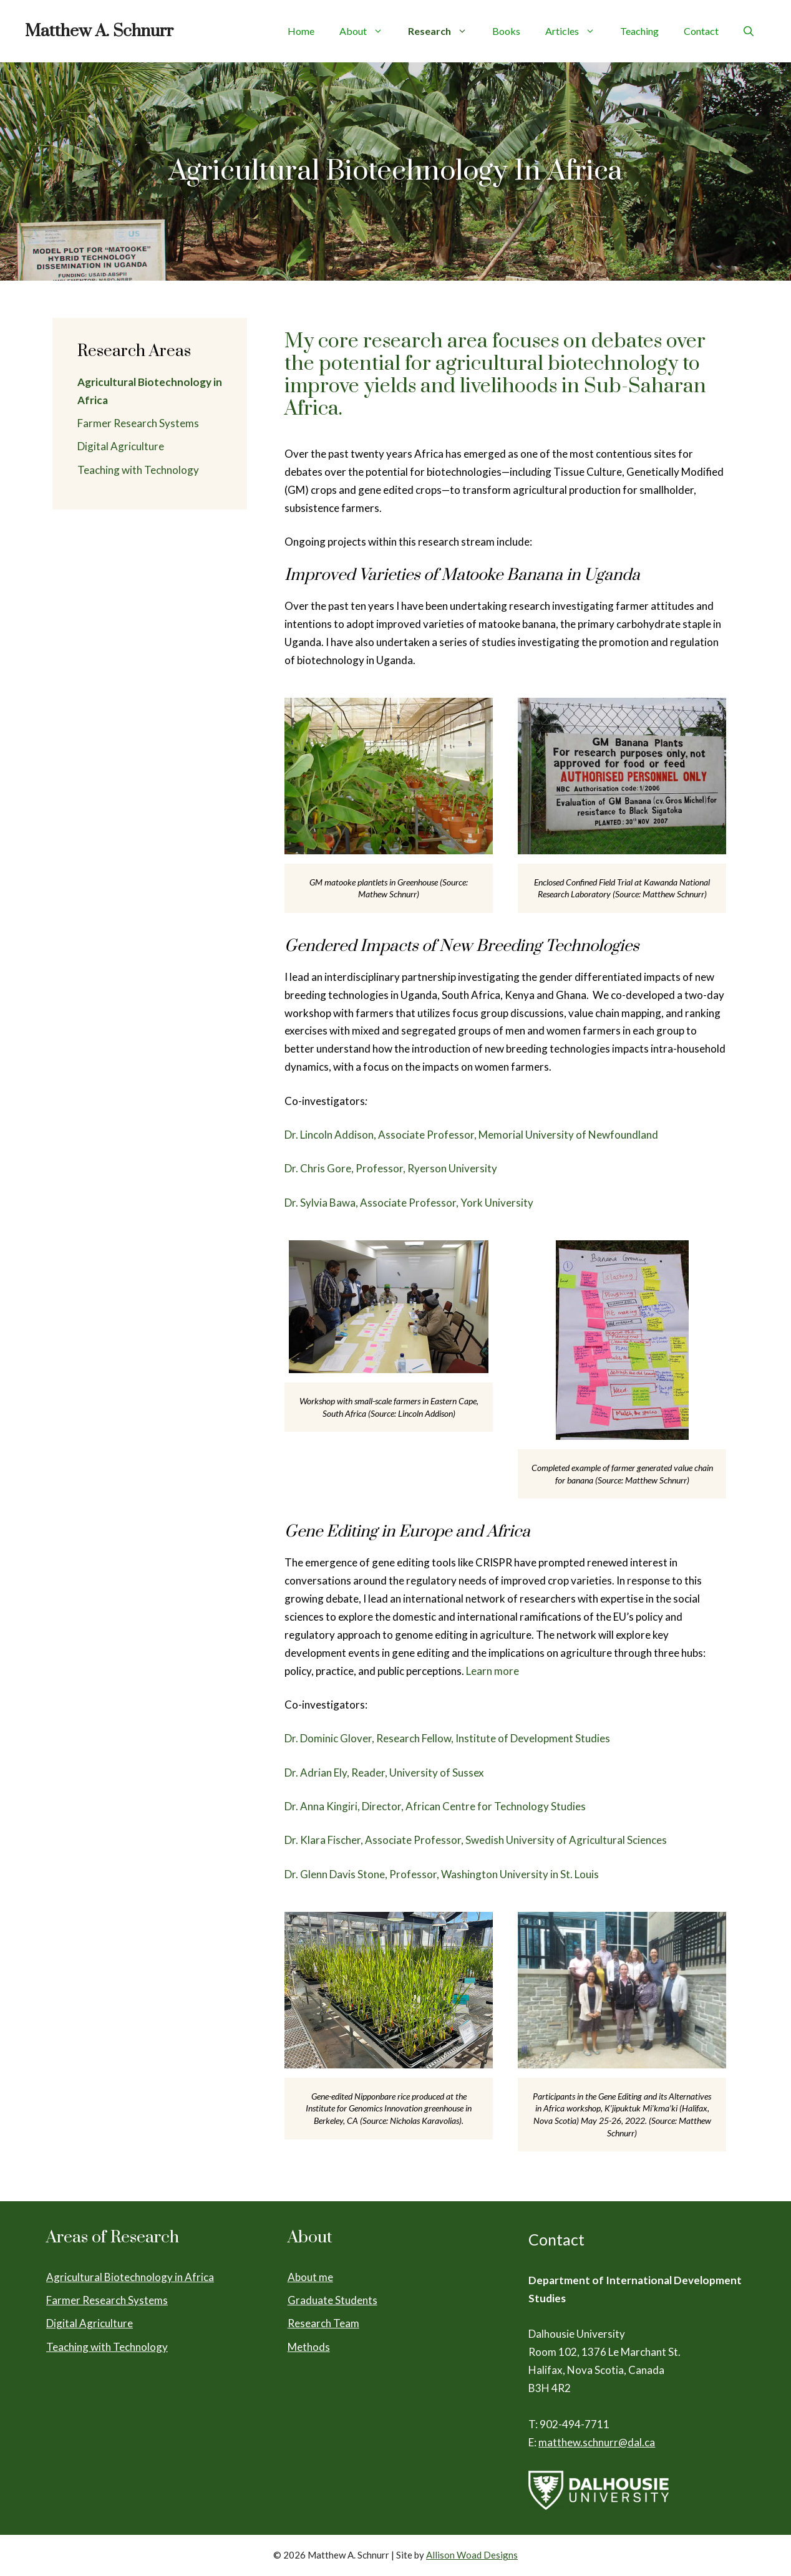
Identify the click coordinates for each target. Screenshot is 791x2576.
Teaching (639, 31)
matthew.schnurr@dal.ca (596, 2442)
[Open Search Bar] (748, 31)
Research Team (323, 2323)
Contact (701, 31)
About (367, 31)
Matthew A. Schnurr (99, 31)
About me (310, 2277)
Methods (309, 2346)
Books (506, 31)
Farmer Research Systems (138, 423)
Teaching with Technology (138, 469)
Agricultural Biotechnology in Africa (130, 2277)
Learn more (492, 1670)
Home (301, 31)
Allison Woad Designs (472, 2554)
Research (444, 31)
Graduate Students (332, 2300)
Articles (576, 31)
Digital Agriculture (120, 446)
